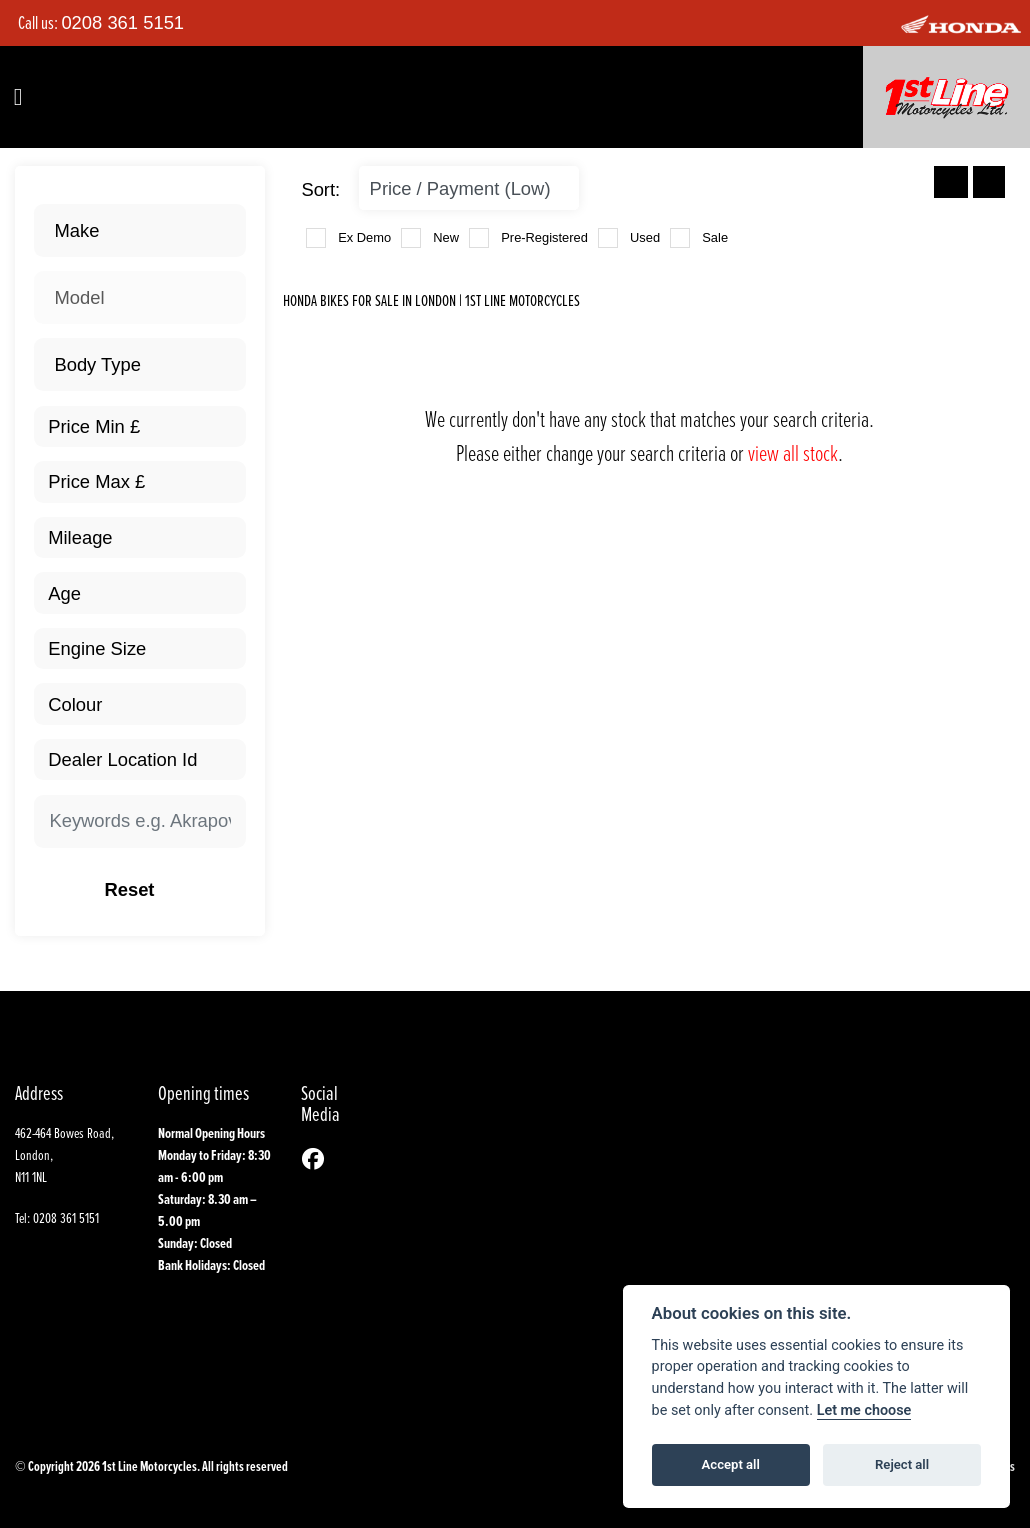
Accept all (731, 1464)
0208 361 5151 (122, 22)
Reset (164, 889)
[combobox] (139, 230)
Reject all (902, 1464)
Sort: (320, 189)
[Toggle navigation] (18, 97)
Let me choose (864, 1410)
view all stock (793, 452)
